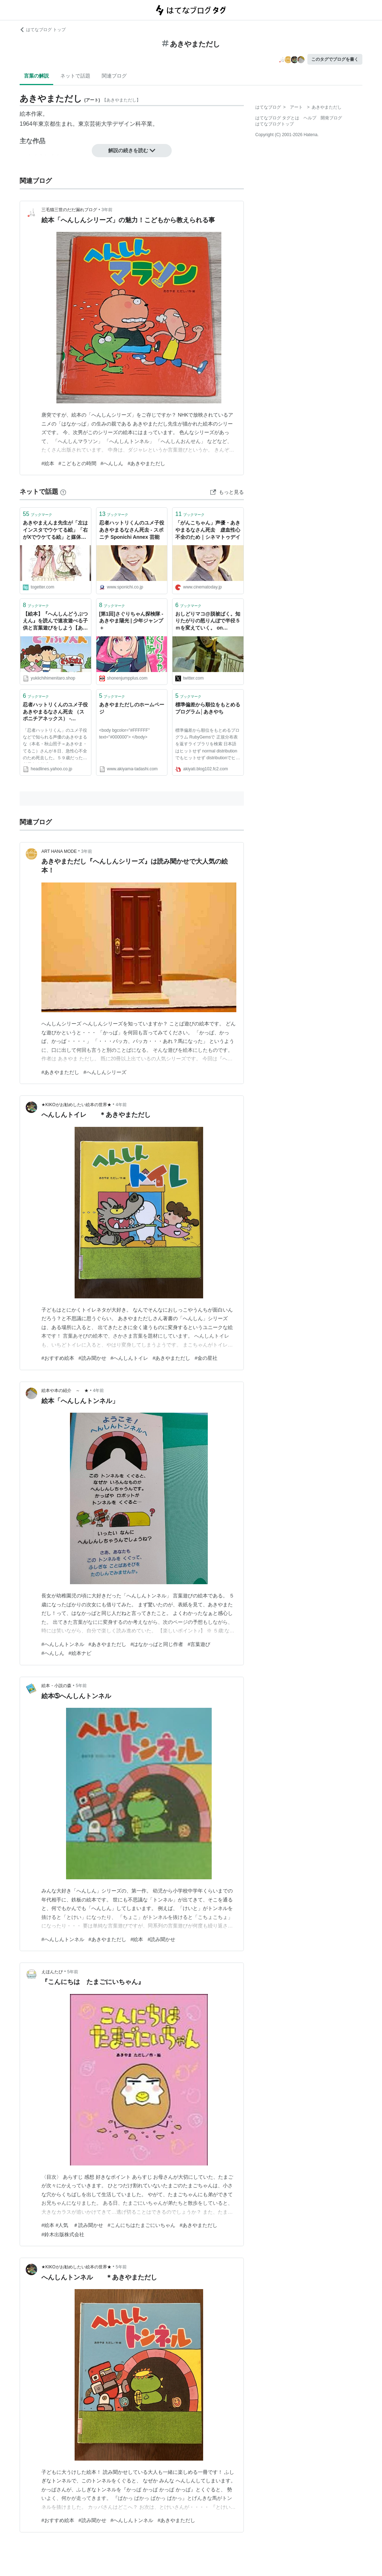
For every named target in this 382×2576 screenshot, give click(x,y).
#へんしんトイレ (130, 1358)
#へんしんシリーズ (105, 1072)
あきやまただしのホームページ (131, 708)
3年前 (106, 209)
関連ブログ (114, 76)
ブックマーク (37, 514)
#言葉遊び (198, 1644)
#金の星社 (206, 1358)
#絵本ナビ (80, 1653)
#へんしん (112, 463)
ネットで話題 (75, 76)
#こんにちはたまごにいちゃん (141, 2225)
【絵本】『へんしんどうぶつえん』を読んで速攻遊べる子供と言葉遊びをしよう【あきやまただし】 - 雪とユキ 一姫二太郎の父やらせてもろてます (55, 621)
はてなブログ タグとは (277, 117)
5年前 (81, 1685)
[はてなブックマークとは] (63, 491)
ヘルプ (309, 117)
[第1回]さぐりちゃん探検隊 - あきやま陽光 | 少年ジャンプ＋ (131, 621)
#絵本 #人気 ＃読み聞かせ (72, 2225)
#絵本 (47, 463)
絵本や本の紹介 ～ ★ (65, 1390)
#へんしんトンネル (62, 1644)
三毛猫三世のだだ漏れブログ (69, 209)
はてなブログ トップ (43, 29)
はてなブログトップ (274, 123)
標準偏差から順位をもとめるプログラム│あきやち (207, 708)
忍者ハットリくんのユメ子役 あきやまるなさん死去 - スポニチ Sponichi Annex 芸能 (132, 529)
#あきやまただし (146, 463)
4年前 (121, 1104)
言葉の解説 (36, 76)
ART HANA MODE (59, 851)
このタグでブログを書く (334, 59)
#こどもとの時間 (77, 463)
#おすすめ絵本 (57, 1358)
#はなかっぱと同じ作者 (157, 1644)
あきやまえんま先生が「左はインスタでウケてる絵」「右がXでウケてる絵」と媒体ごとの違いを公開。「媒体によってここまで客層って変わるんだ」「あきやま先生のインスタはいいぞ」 (55, 530)
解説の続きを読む (131, 150)
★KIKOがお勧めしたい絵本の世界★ (76, 1104)
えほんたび (52, 1971)
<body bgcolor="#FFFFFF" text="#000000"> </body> (124, 734)
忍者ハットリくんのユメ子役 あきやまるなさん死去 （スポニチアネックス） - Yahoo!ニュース (55, 712)
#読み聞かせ (92, 1358)
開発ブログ (331, 117)
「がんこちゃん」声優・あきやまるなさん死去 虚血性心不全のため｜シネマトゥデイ (207, 529)
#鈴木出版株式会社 (62, 2234)
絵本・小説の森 (56, 1685)
